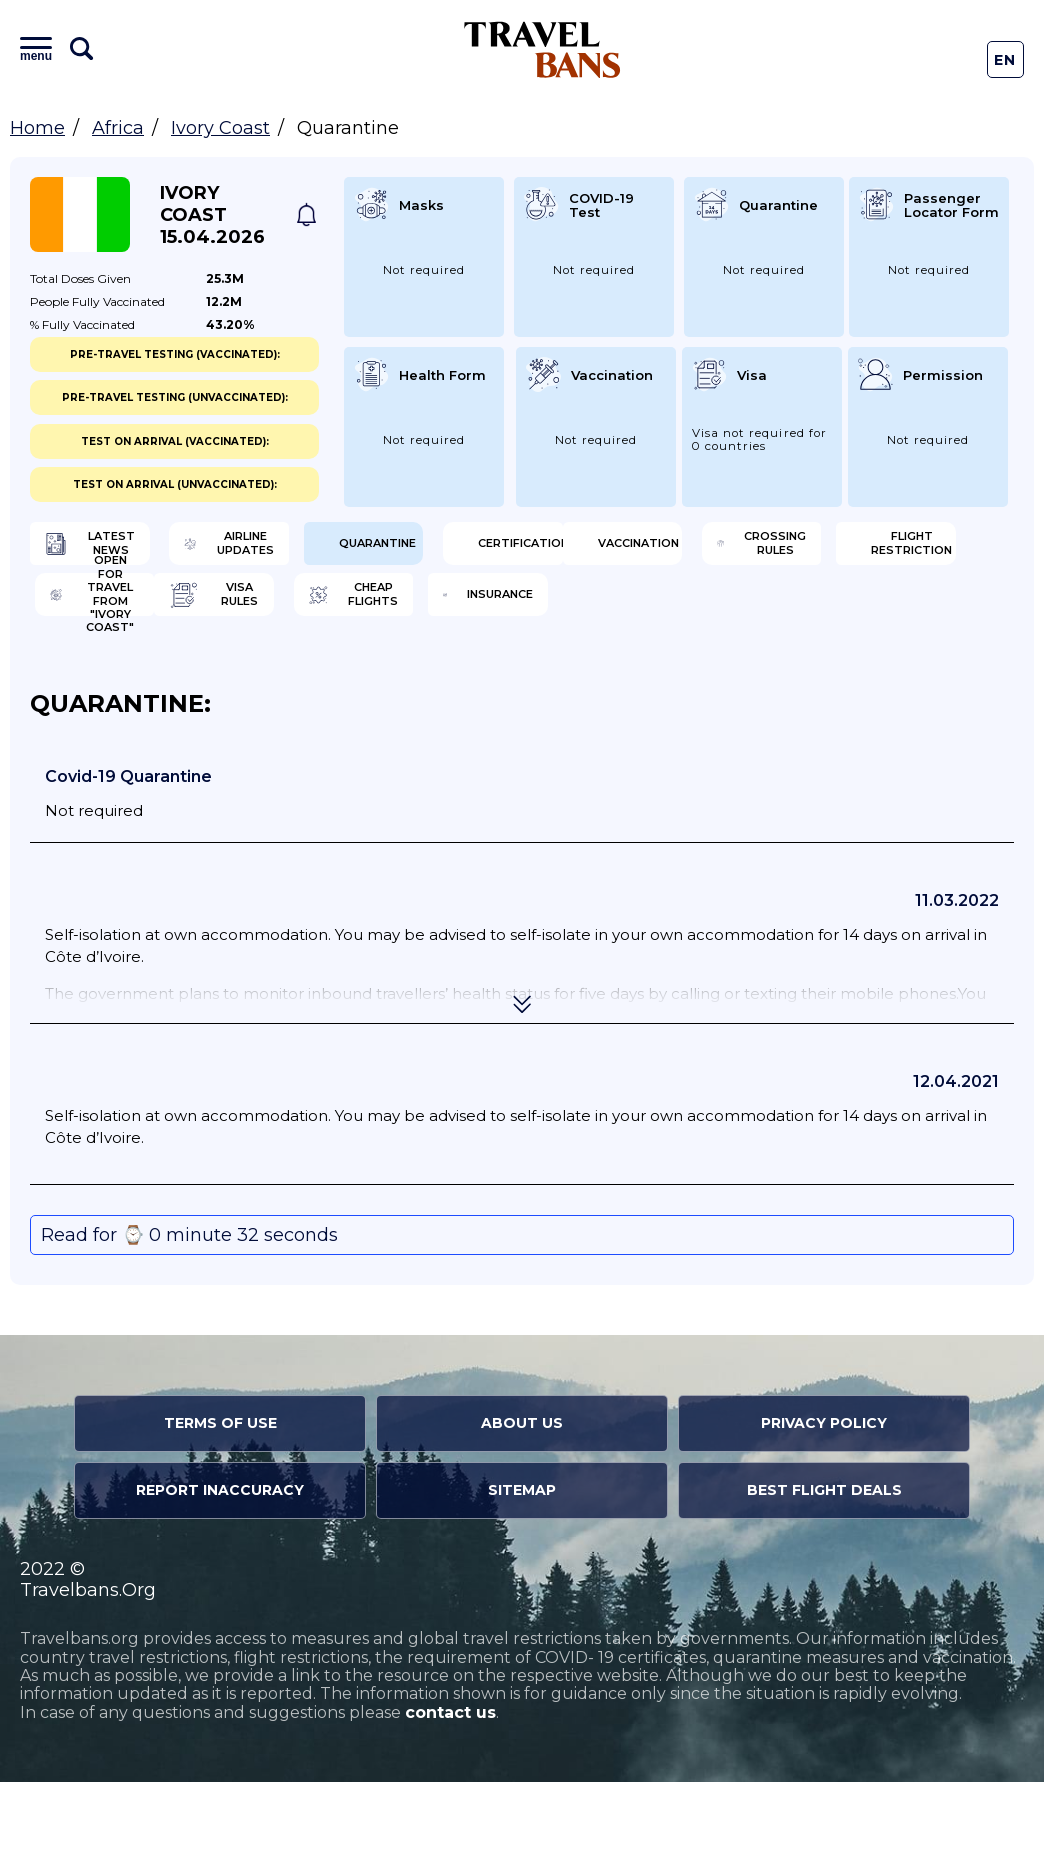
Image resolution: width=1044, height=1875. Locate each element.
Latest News (127, 550)
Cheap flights (385, 680)
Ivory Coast (220, 128)
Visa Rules (118, 680)
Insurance (625, 680)
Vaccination (127, 615)
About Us (522, 1516)
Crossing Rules (391, 615)
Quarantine (631, 550)
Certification (891, 550)
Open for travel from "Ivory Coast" (900, 615)
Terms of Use (220, 1516)
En (1005, 60)
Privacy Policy (824, 1516)
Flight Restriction (639, 615)
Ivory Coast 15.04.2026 (212, 215)
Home (37, 128)
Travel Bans (542, 49)
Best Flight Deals (824, 1583)
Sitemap (522, 1583)
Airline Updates (392, 550)
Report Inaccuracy (220, 1583)
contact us (450, 1805)
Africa (118, 128)
